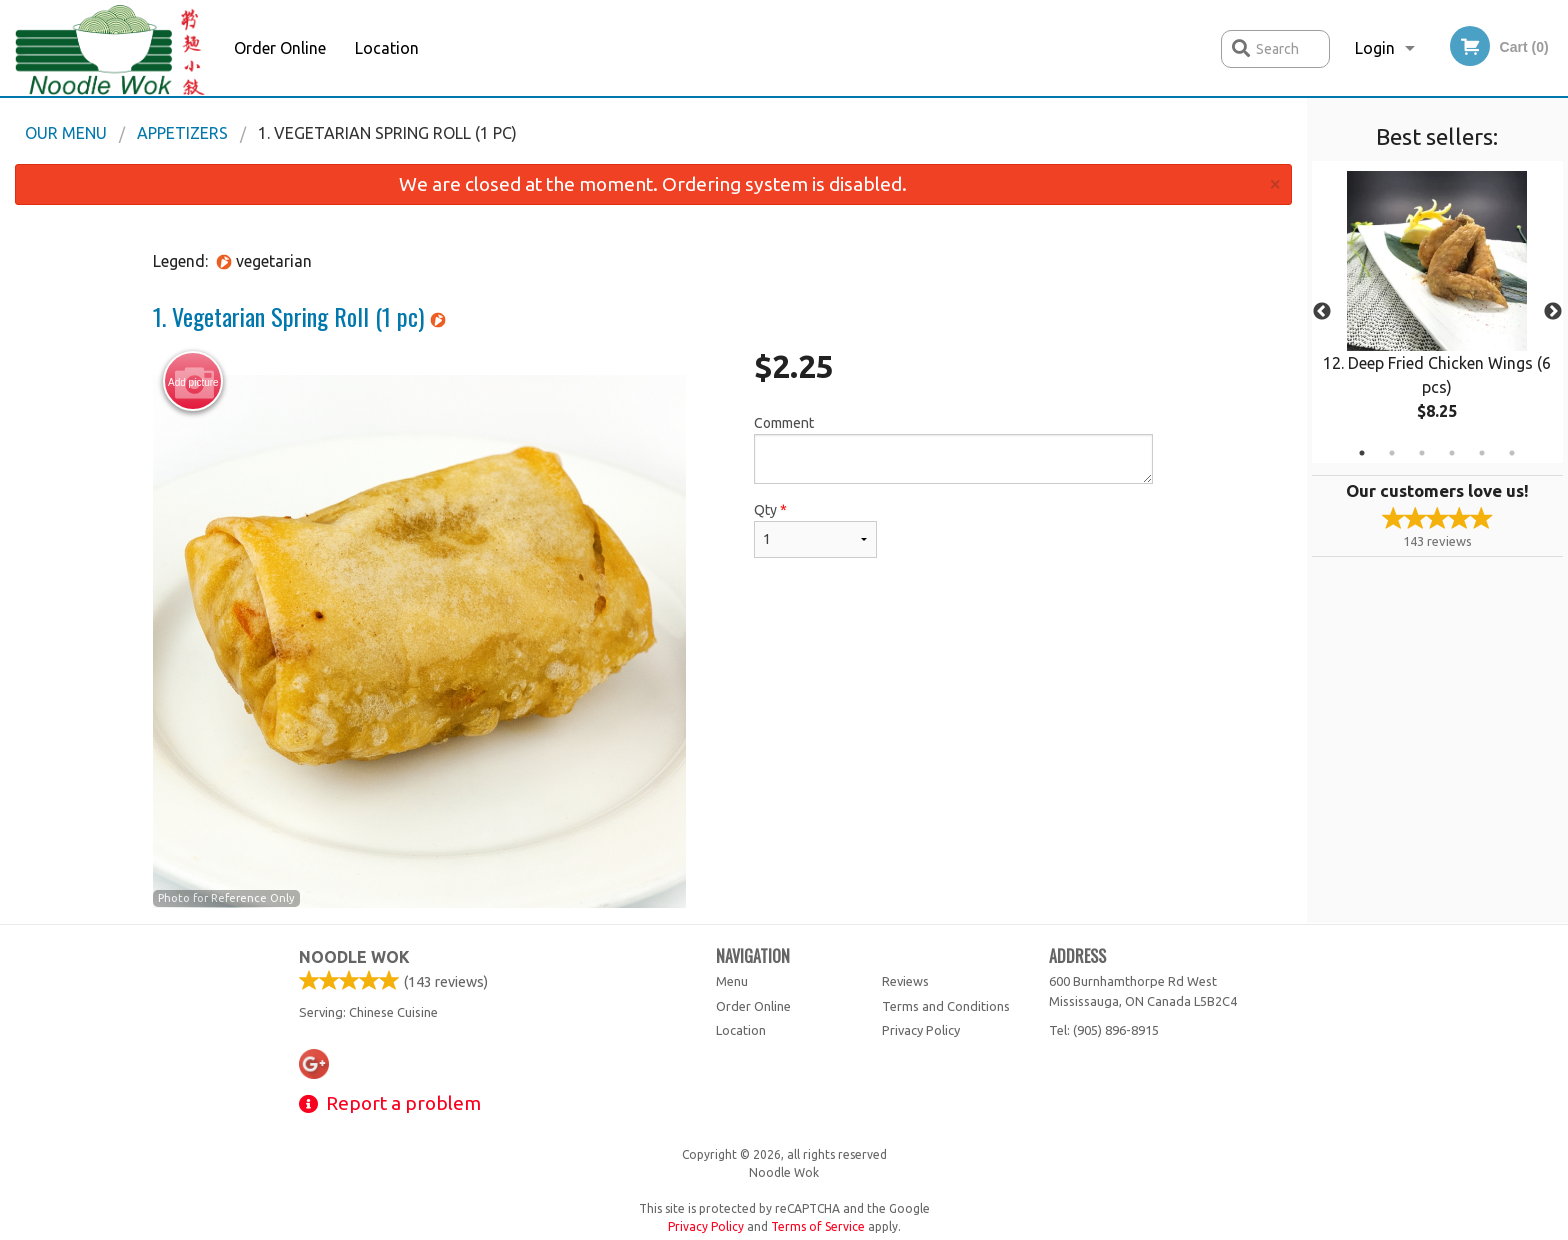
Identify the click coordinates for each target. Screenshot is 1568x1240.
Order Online (280, 48)
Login (1375, 48)
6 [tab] (1512, 453)
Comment (953, 449)
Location (387, 48)
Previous (1322, 312)
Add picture (193, 382)
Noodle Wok (354, 957)
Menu (732, 981)
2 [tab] (1392, 453)
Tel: (1104, 1030)
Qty (815, 530)
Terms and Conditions (946, 1006)
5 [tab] (1482, 453)
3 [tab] (1422, 453)
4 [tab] (1452, 453)
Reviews (905, 981)
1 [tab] (1362, 453)
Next (1553, 312)
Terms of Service (818, 1226)
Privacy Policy (921, 1030)
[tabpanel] (1437, 312)
